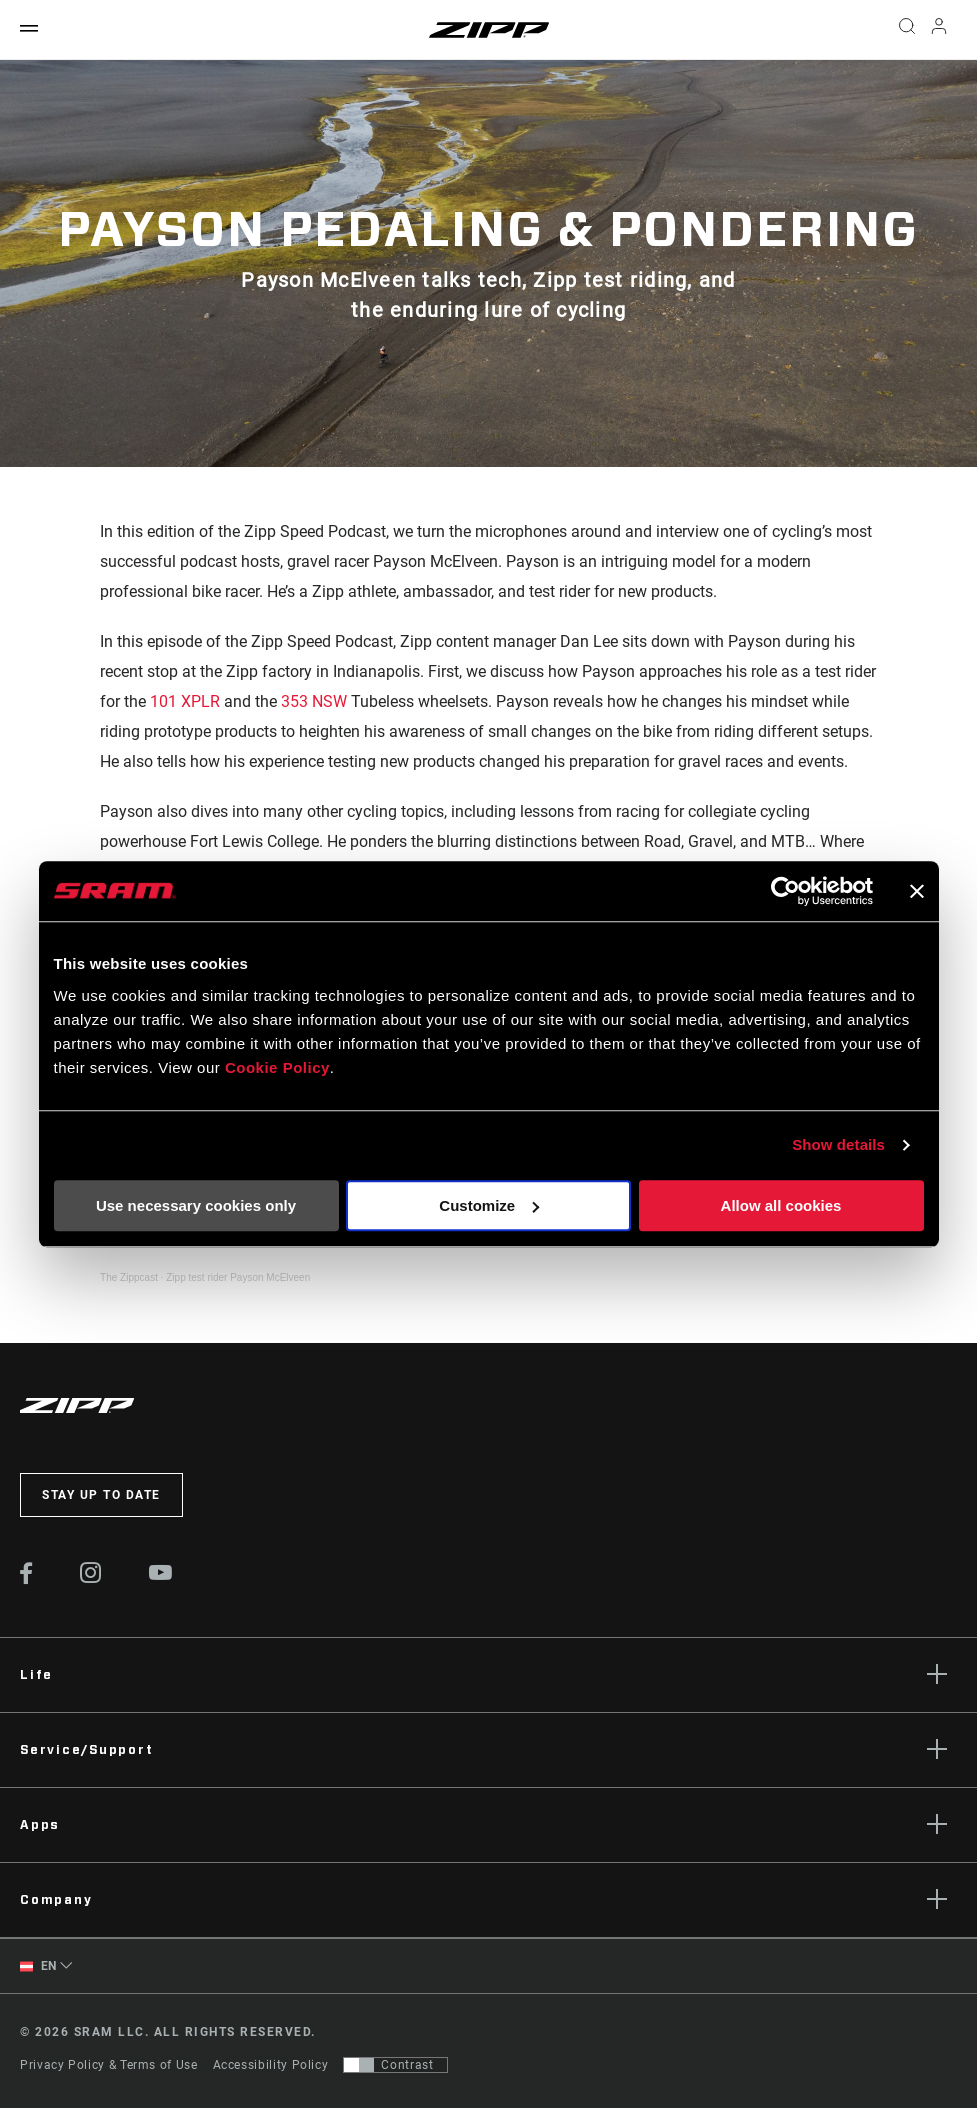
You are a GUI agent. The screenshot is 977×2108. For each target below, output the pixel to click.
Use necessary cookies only (196, 1205)
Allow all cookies (781, 1205)
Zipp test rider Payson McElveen (238, 1277)
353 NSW (314, 701)
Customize (489, 1205)
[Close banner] (917, 891)
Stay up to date (101, 1495)
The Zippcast (129, 1277)
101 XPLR (185, 701)
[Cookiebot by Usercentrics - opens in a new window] (785, 891)
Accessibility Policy (271, 2065)
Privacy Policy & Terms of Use (109, 2065)
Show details (838, 1144)
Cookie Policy (277, 1067)
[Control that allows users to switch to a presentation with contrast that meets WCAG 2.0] (395, 2065)
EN (38, 1966)
